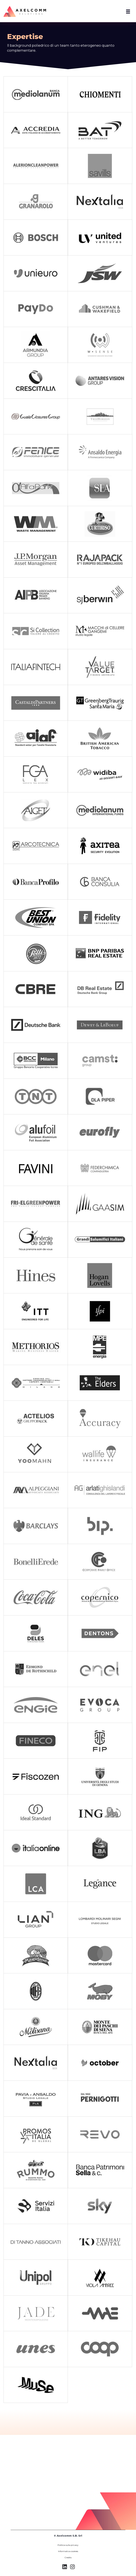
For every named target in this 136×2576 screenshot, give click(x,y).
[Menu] (128, 11)
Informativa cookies (68, 2551)
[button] (64, 2566)
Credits (68, 2557)
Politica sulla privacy (68, 2545)
